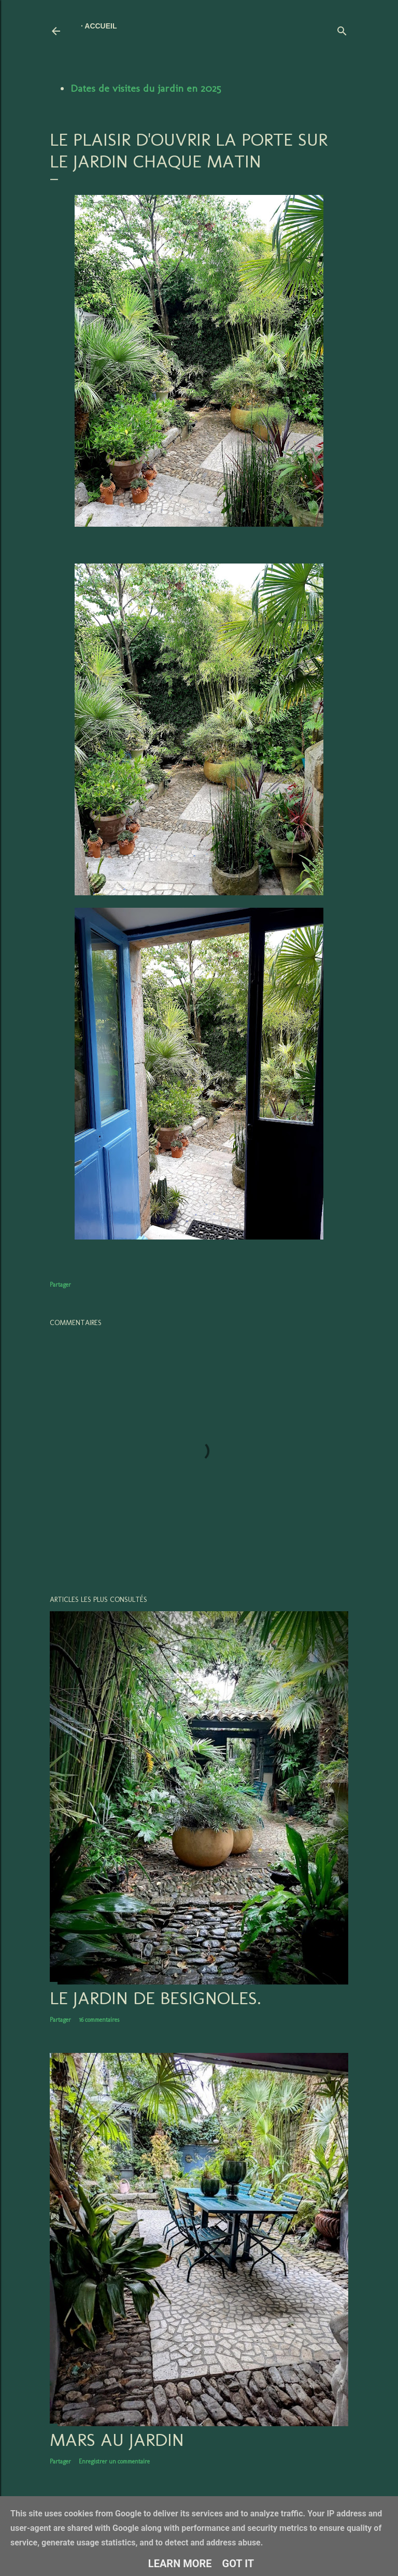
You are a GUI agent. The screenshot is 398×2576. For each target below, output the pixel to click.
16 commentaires (99, 2019)
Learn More (180, 2563)
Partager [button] (60, 1284)
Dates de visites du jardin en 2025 (145, 88)
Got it (238, 2563)
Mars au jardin (117, 2440)
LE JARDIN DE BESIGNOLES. (155, 1998)
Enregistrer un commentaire (114, 2461)
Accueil (100, 26)
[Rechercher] (342, 29)
